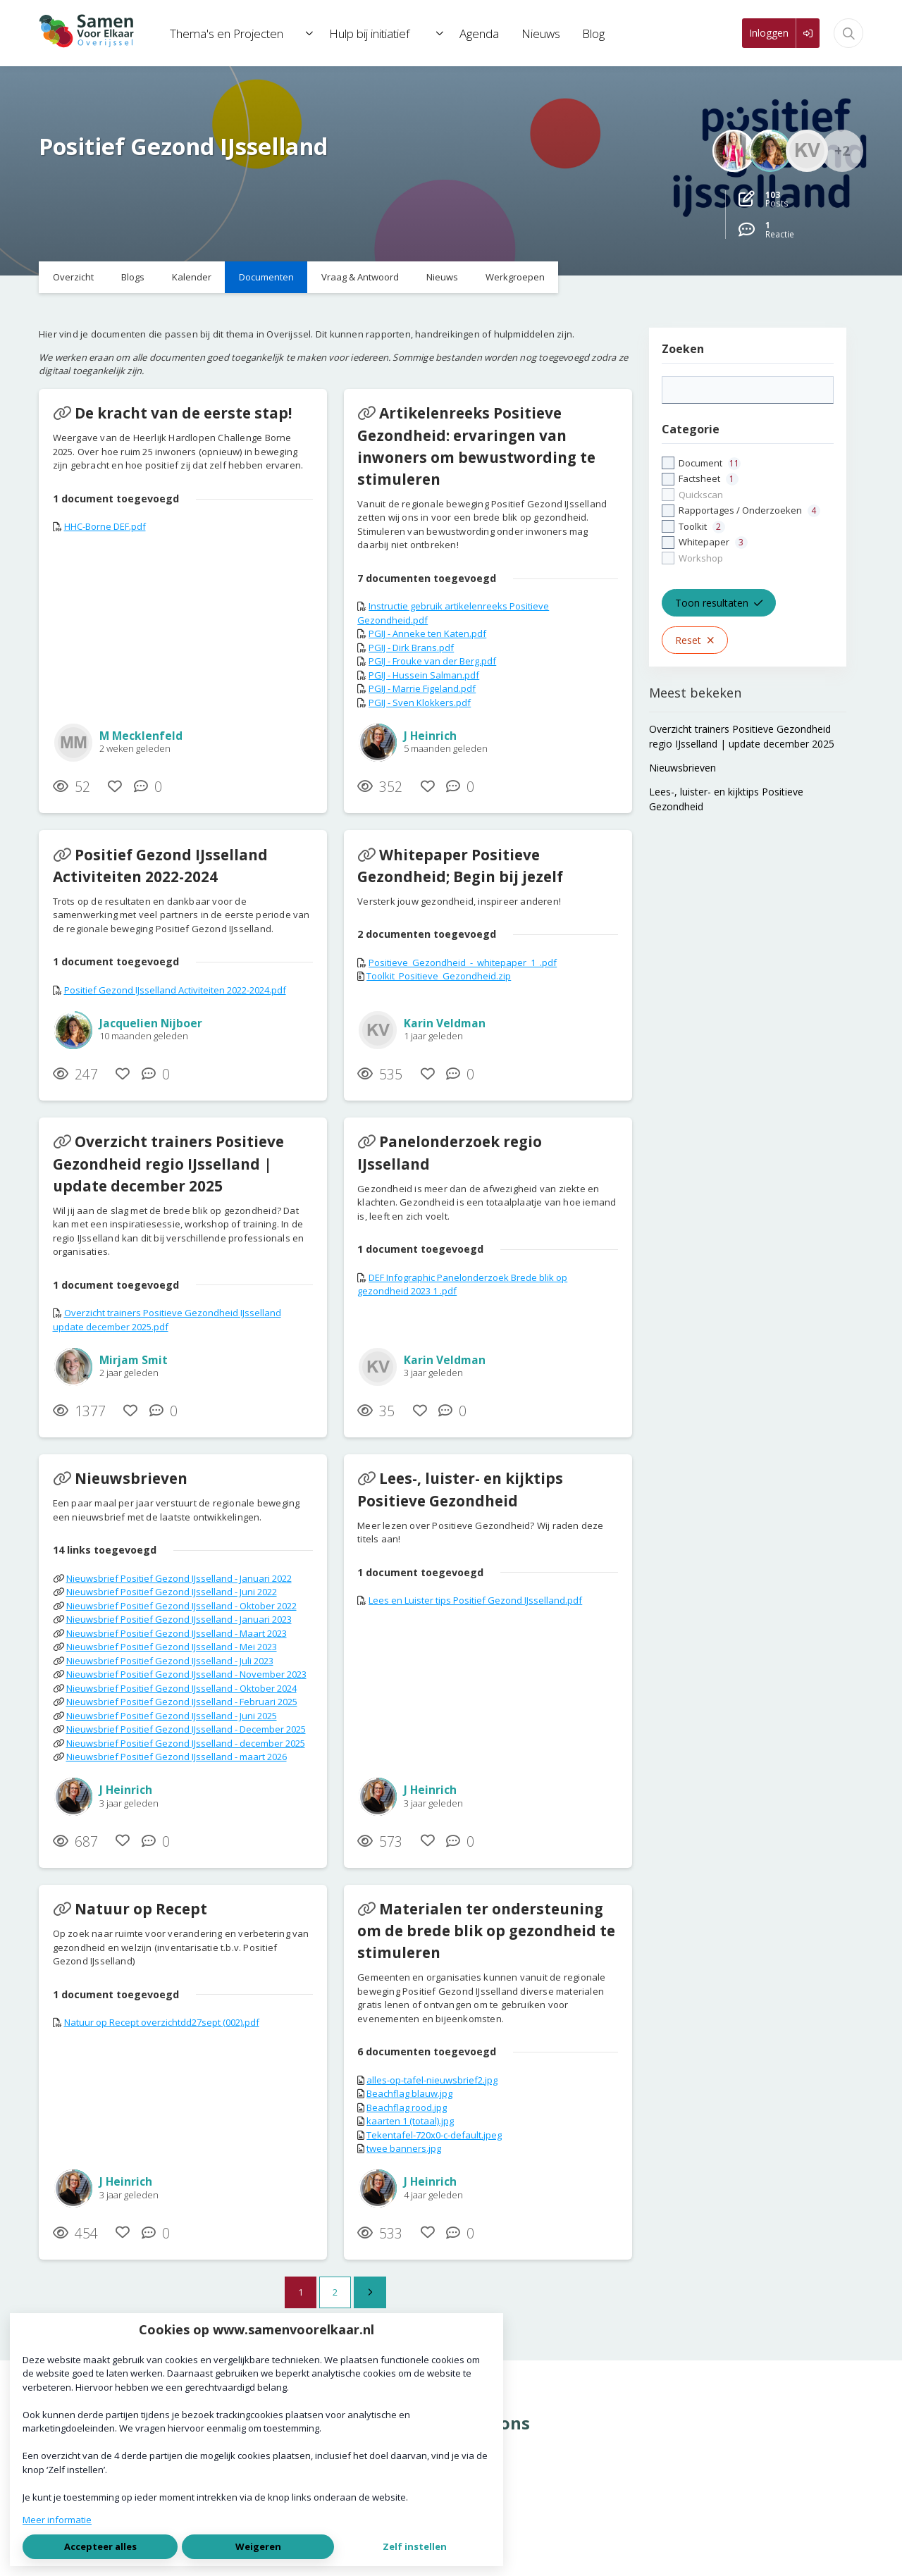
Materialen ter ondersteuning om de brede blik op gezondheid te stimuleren (486, 1930)
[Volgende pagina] (370, 2293)
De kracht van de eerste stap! (183, 413)
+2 (842, 150)
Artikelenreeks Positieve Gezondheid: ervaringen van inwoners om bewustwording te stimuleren (476, 446)
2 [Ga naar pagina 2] (335, 2292)
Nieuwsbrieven (131, 1478)
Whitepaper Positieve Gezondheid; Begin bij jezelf (460, 865)
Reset (695, 640)
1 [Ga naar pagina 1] (300, 2292)
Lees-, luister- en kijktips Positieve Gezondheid (460, 1489)
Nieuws (442, 277)
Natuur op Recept (141, 1909)
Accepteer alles (100, 2546)
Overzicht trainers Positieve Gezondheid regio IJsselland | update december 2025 (168, 1163)
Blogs (132, 277)
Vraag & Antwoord (360, 277)
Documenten (266, 277)
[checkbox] (748, 511)
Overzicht (73, 277)
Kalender (191, 277)
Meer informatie (57, 2519)
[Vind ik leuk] (115, 787)
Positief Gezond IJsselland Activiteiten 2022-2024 (160, 865)
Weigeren (258, 2546)
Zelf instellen (415, 2546)
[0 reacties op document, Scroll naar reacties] (151, 786)
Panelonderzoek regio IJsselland (449, 1152)
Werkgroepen (515, 277)
